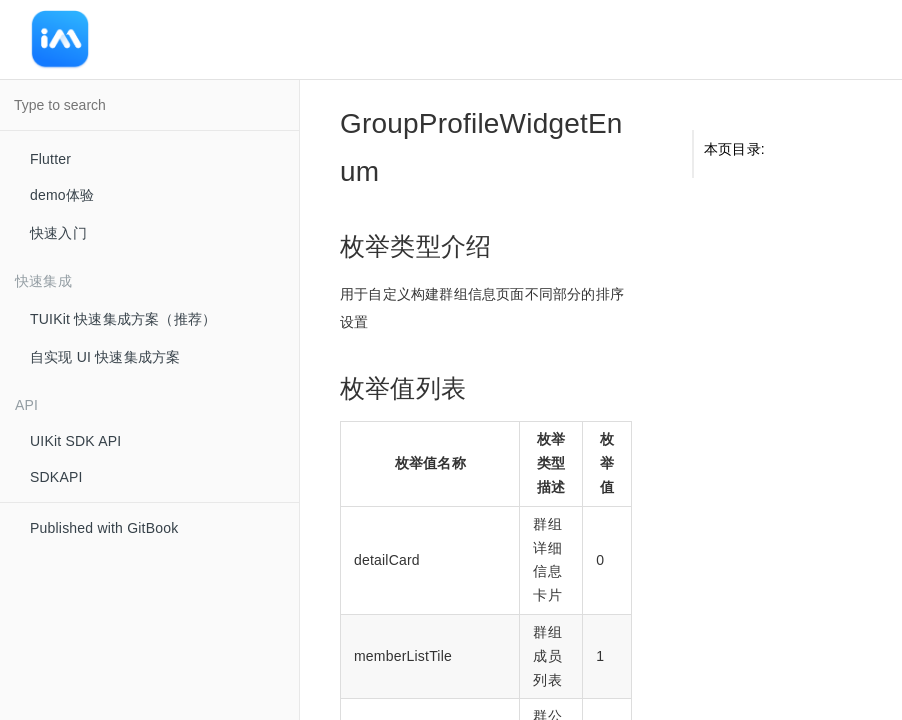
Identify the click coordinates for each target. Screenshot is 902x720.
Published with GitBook (104, 528)
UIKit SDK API (75, 441)
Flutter (50, 159)
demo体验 (62, 195)
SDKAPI (56, 477)
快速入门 (58, 233)
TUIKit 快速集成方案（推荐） (123, 319)
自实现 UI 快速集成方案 (105, 357)
